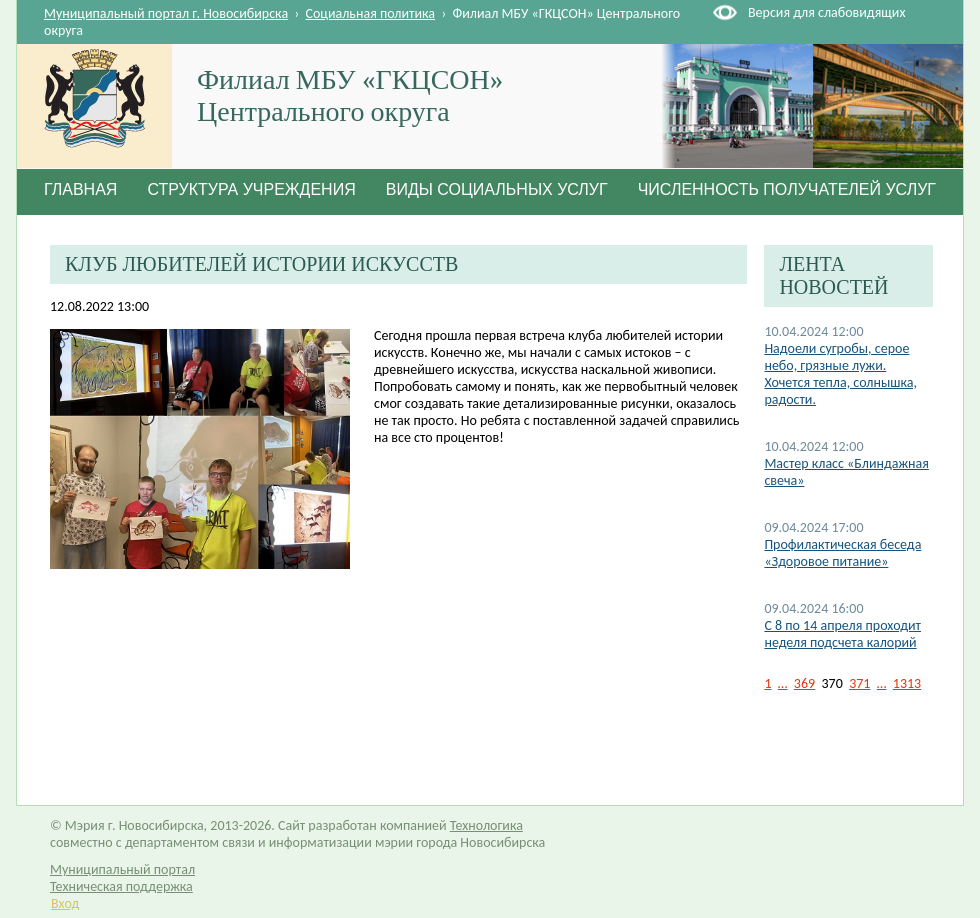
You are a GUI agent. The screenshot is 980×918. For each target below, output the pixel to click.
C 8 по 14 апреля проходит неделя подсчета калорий (842, 634)
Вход (65, 903)
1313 (907, 683)
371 (859, 683)
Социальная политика (371, 13)
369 (804, 683)
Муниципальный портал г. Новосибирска (166, 13)
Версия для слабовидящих (826, 12)
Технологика (486, 825)
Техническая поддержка (121, 886)
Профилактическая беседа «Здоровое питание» (842, 553)
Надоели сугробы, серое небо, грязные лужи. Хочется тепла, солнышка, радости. (840, 374)
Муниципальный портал (122, 869)
